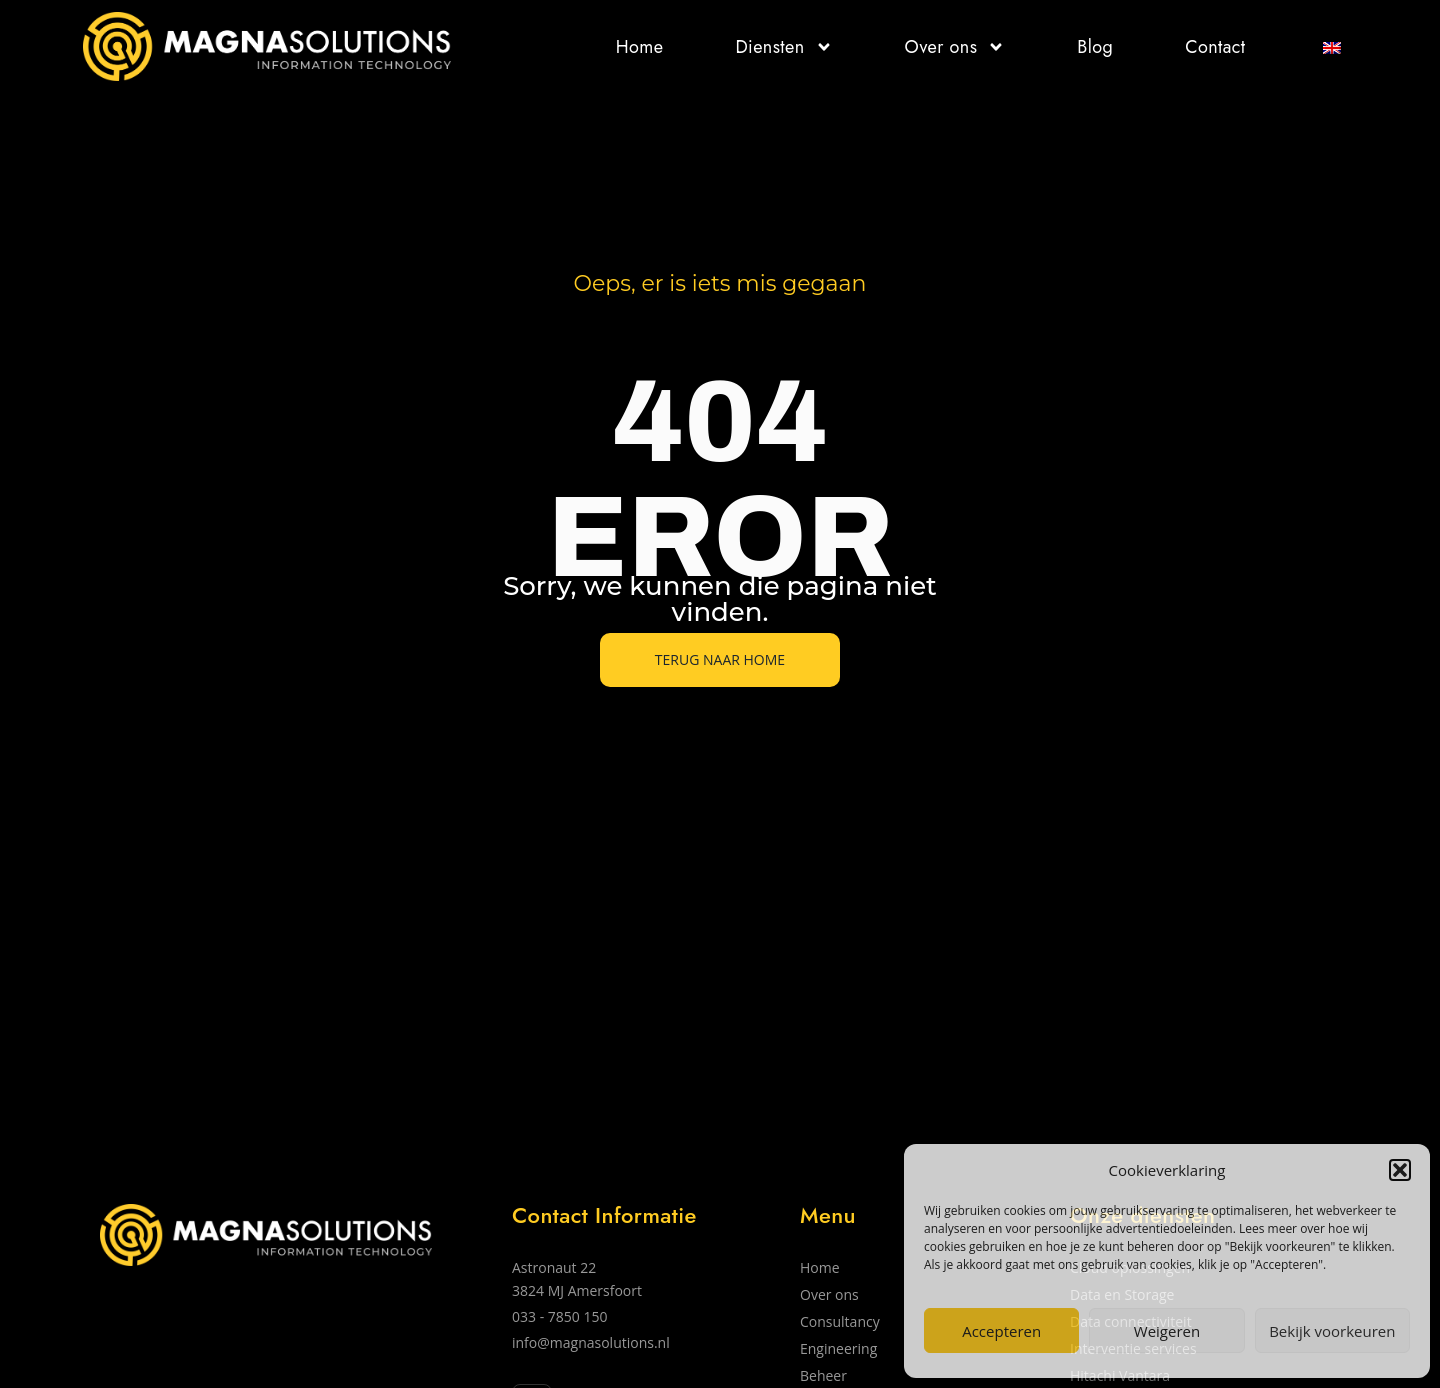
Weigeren (1167, 1331)
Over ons (955, 47)
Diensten (783, 47)
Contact (1215, 47)
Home (640, 47)
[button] (1400, 1170)
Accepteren (1001, 1331)
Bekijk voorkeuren (1332, 1331)
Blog (1095, 47)
